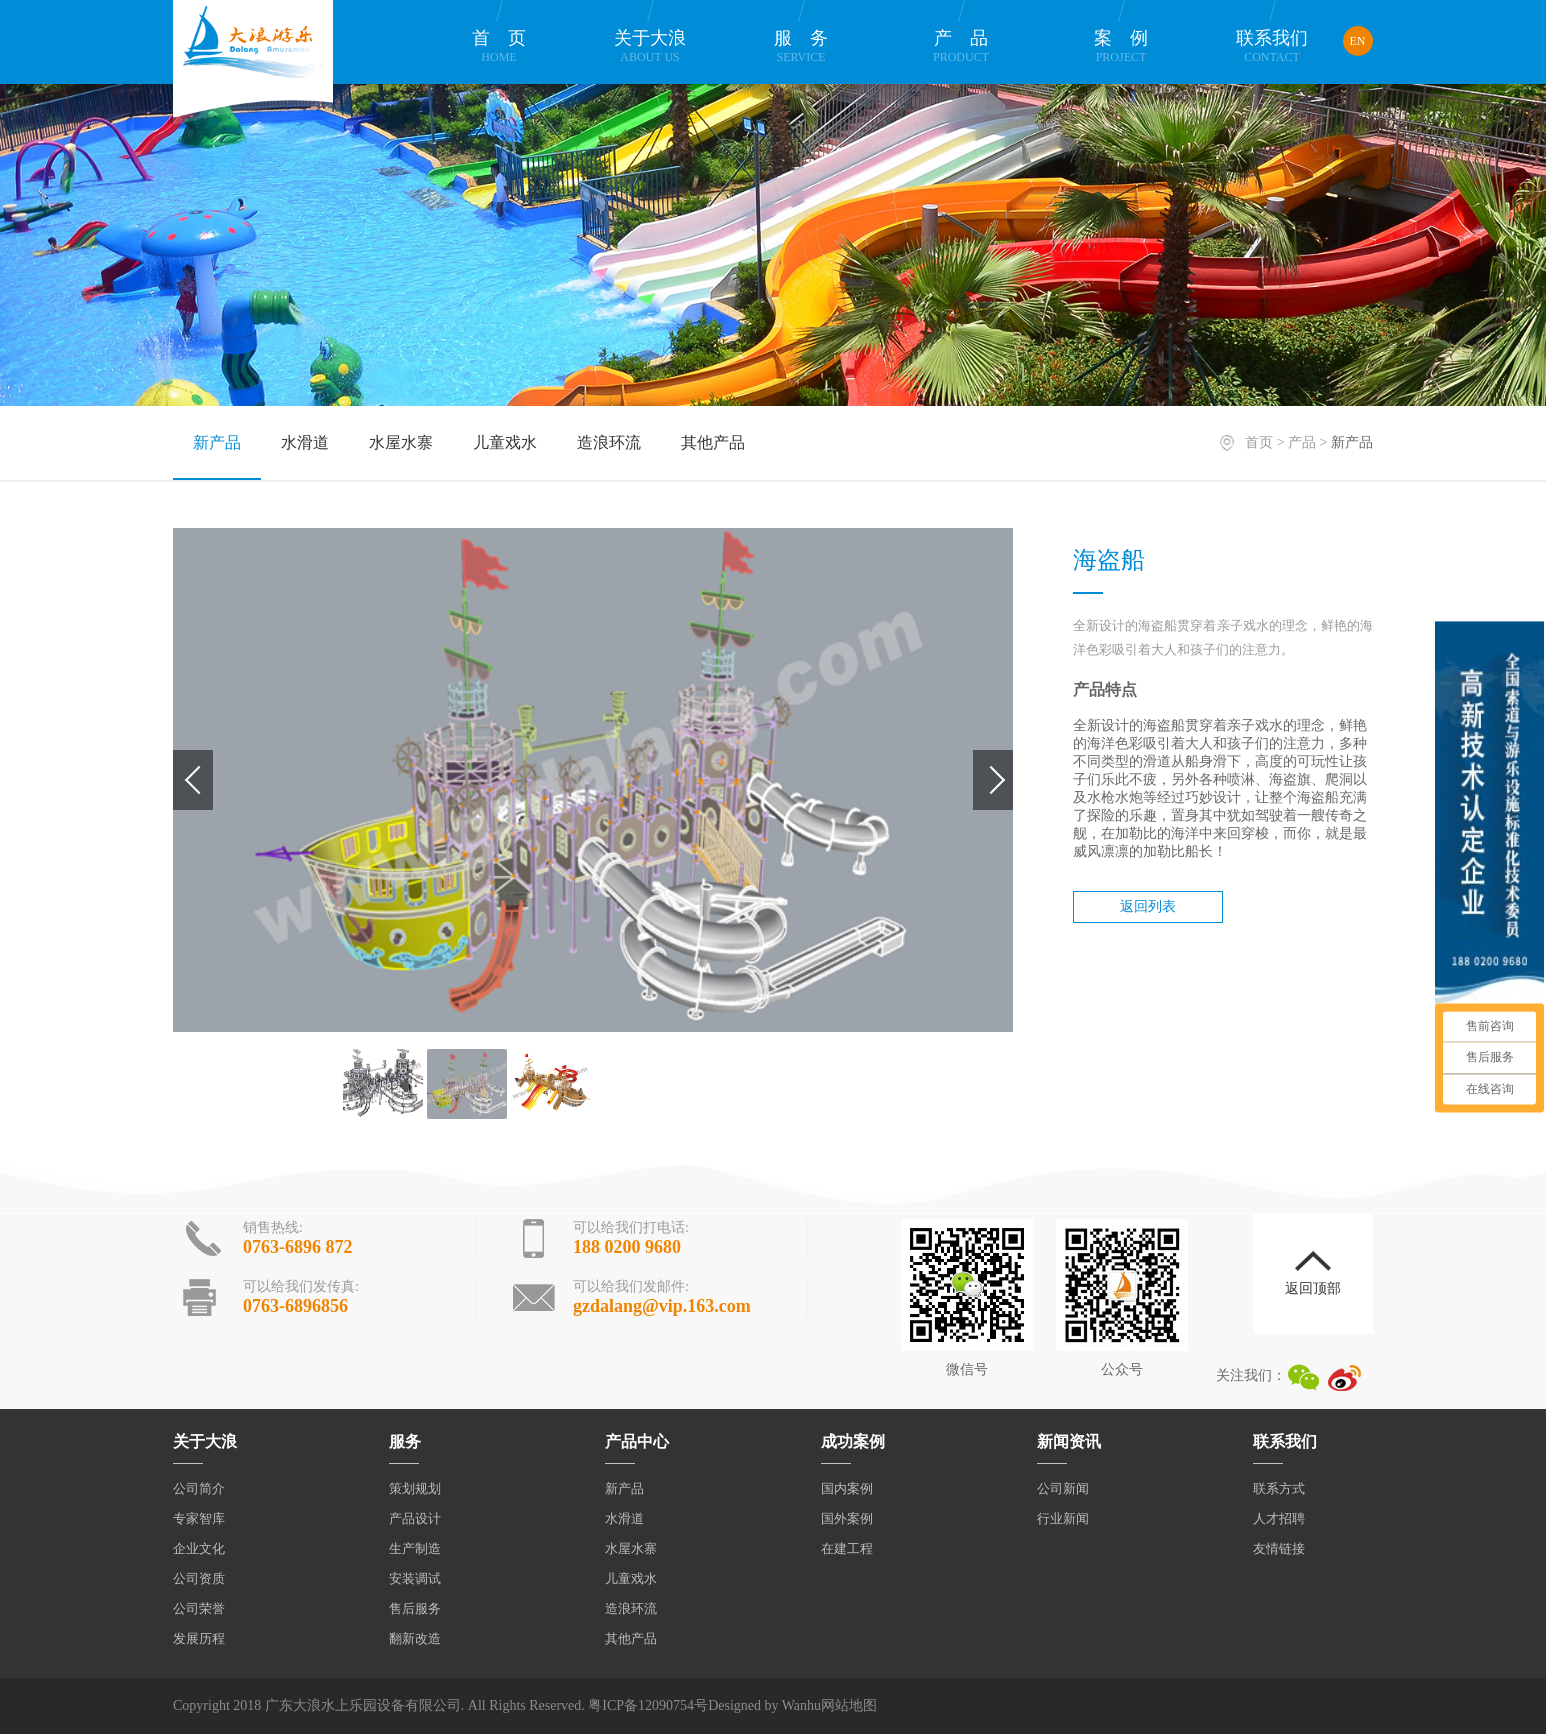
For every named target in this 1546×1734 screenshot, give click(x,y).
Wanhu (801, 1705)
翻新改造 (415, 1638)
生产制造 (415, 1548)
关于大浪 (650, 46)
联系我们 (1272, 46)
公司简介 (199, 1488)
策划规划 (415, 1488)
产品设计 (415, 1518)
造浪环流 (609, 442)
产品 (961, 46)
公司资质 (199, 1578)
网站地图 (849, 1705)
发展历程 (199, 1638)
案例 (1121, 46)
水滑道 (305, 442)
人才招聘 (1279, 1518)
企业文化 (199, 1548)
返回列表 (1148, 906)
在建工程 (847, 1548)
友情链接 (1279, 1548)
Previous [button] (193, 780)
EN (1358, 41)
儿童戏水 (505, 442)
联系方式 (1279, 1488)
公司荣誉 (199, 1608)
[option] (593, 780)
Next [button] (993, 780)
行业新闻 (1063, 1518)
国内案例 (847, 1488)
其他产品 (713, 442)
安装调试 (415, 1578)
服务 (801, 46)
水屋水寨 (401, 442)
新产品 (217, 442)
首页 (499, 46)
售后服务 (415, 1608)
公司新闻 (1063, 1488)
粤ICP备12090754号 (648, 1705)
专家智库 (199, 1518)
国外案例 (847, 1518)
